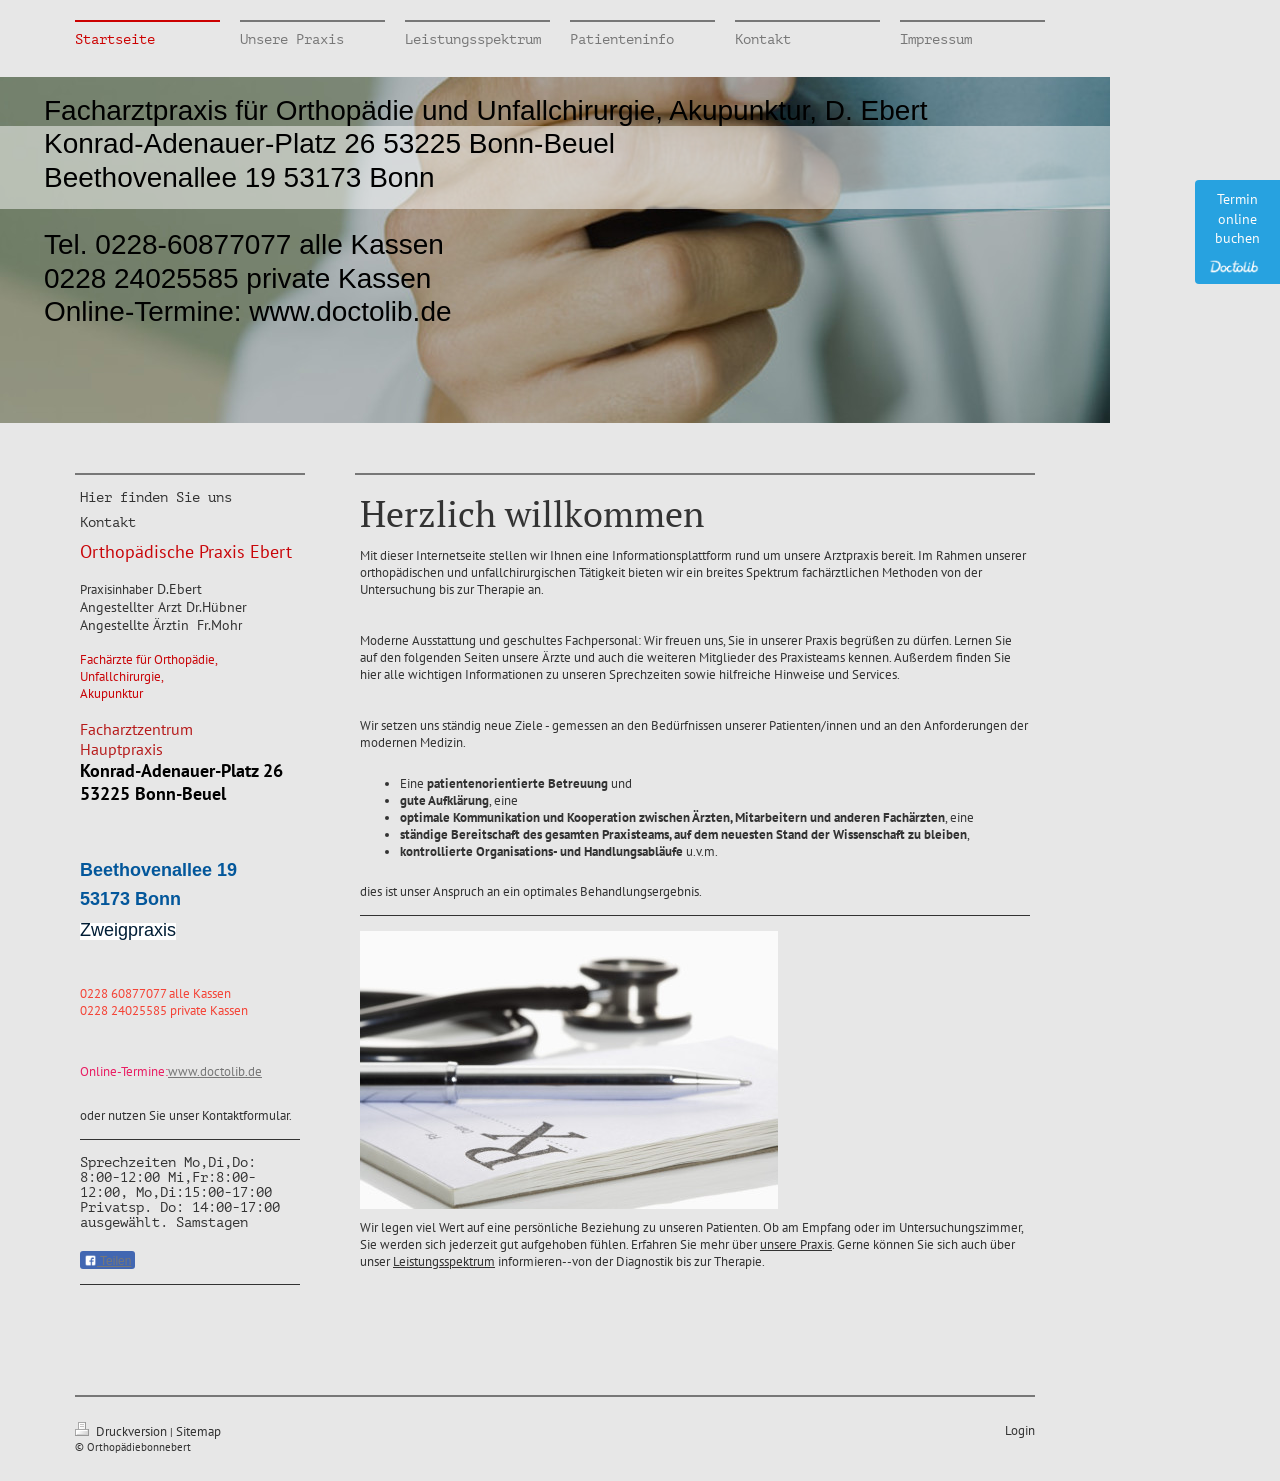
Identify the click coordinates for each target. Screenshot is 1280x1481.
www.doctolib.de (215, 1071)
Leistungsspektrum (444, 1261)
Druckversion (122, 1431)
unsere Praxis (796, 1244)
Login (1020, 1430)
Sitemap (198, 1431)
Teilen (107, 1261)
